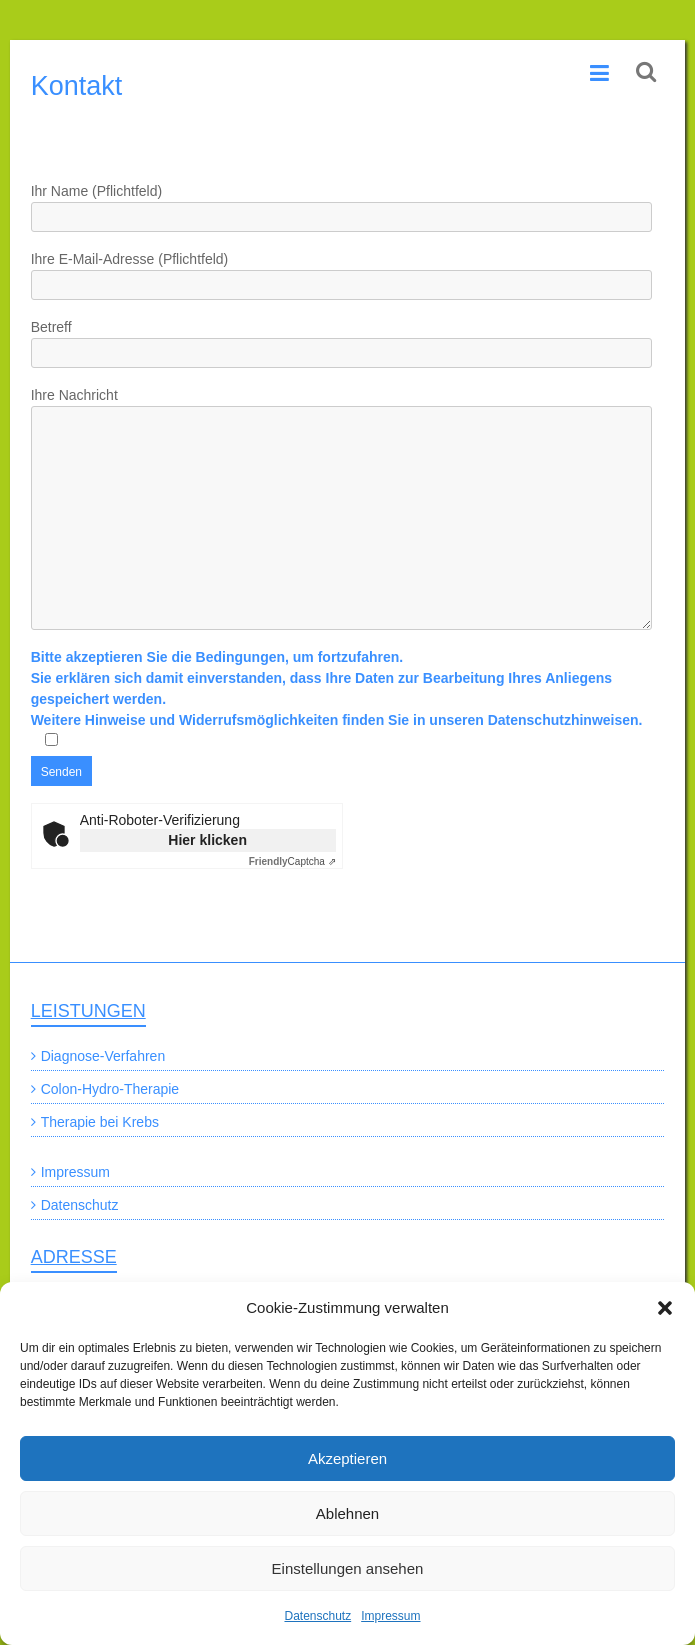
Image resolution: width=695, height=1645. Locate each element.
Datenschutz (317, 1616)
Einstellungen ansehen (348, 1568)
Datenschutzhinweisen (563, 720)
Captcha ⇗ (292, 861)
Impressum (390, 1616)
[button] (665, 1308)
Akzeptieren (347, 1458)
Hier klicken (207, 840)
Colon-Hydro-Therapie (110, 1089)
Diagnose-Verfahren (103, 1056)
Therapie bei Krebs (100, 1122)
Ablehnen (347, 1513)
